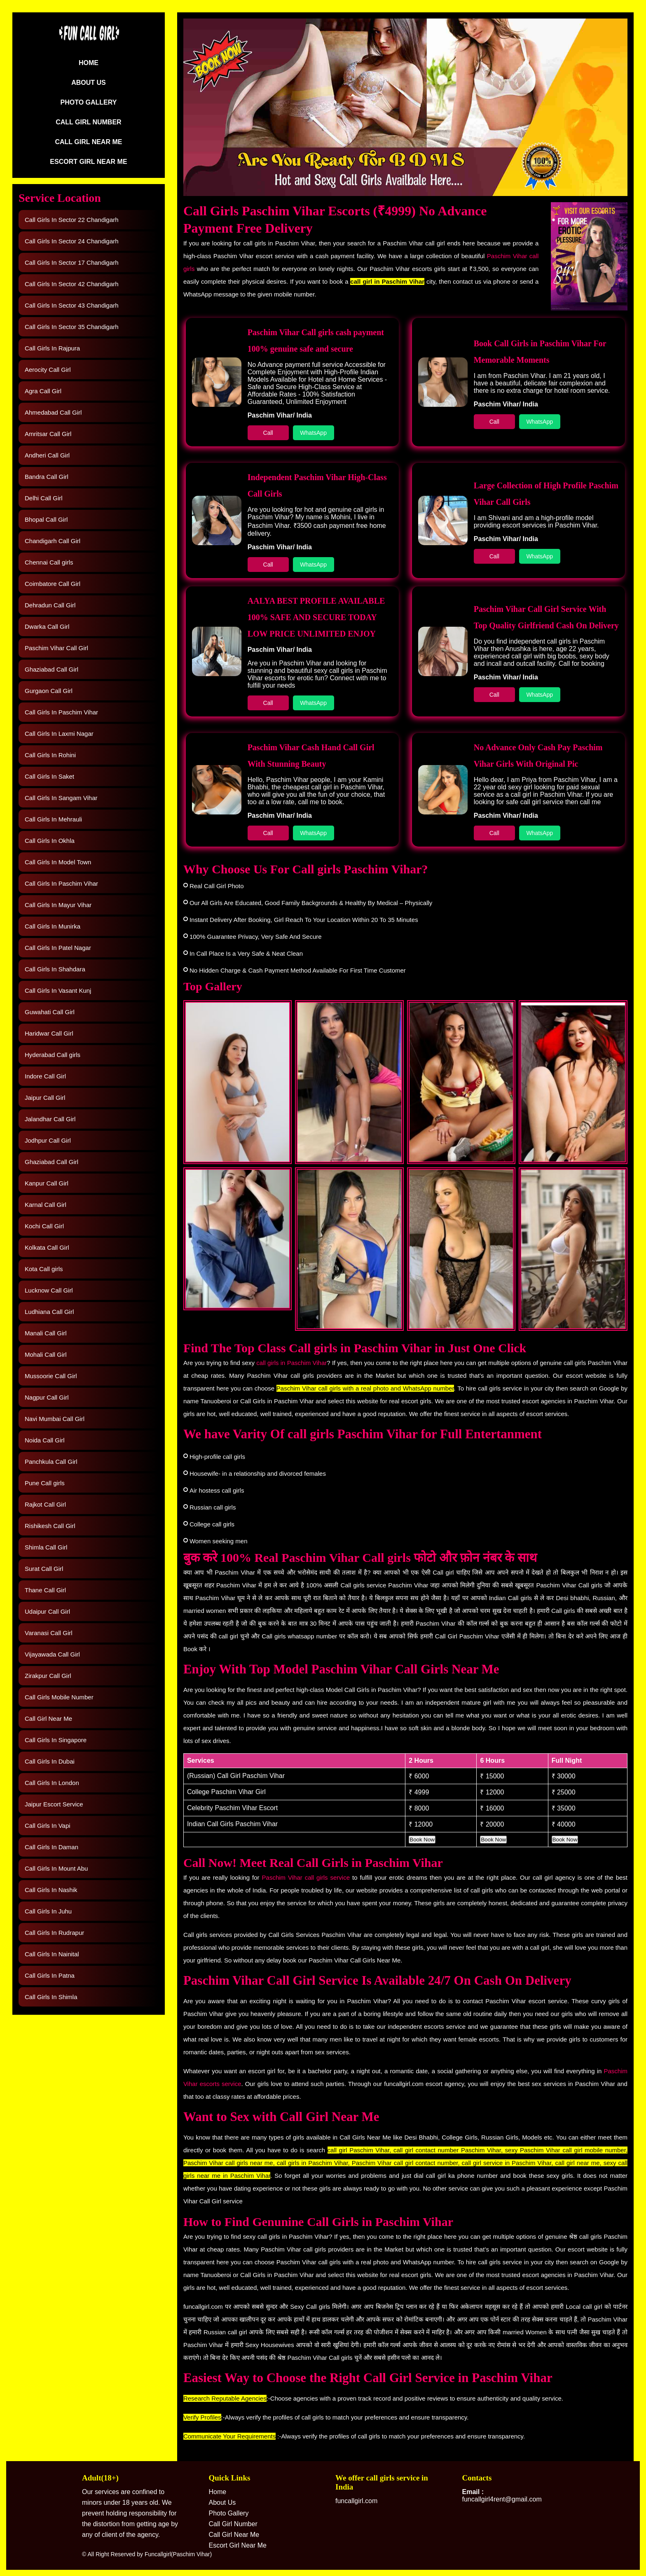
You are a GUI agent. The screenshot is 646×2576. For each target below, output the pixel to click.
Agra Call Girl (43, 390)
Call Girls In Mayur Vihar (58, 904)
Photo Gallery (88, 102)
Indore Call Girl (45, 1076)
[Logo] (88, 39)
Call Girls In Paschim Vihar (61, 712)
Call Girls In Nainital (52, 1954)
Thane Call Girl (45, 1590)
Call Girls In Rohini (50, 754)
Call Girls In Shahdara (55, 969)
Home (88, 62)
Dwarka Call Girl (47, 626)
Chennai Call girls (49, 562)
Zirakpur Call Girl (48, 1675)
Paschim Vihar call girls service (306, 1877)
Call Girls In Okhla (50, 840)
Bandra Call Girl (46, 476)
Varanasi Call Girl (49, 1632)
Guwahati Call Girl (50, 1011)
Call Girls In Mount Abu (56, 1868)
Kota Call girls (44, 1268)
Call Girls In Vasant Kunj (58, 990)
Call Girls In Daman (51, 1846)
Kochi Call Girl (44, 1226)
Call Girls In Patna (50, 1975)
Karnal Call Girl (45, 1204)
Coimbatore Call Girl (52, 583)
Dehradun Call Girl (50, 605)
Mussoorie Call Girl (51, 1375)
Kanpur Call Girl (46, 1183)
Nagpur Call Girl (47, 1397)
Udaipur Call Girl (47, 1611)
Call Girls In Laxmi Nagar (59, 733)
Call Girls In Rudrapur (54, 1932)
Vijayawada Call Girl (52, 1654)
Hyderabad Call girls (52, 1054)
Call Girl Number (88, 122)
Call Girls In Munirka (52, 926)
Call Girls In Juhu (48, 1911)
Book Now (422, 1839)
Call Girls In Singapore (56, 1739)
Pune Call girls (45, 1482)
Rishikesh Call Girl (50, 1525)
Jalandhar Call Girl (50, 1118)
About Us (88, 82)
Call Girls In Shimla (51, 1996)
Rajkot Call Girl (45, 1504)
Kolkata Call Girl (47, 1247)
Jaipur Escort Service (54, 1804)
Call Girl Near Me (88, 141)
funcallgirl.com (356, 2500)
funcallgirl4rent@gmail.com (502, 2495)
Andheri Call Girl (47, 455)
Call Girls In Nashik (51, 1889)
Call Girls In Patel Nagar (58, 947)
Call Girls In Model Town (58, 862)
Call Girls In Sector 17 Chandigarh (72, 262)
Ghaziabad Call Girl (51, 669)
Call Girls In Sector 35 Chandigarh (72, 326)
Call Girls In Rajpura (52, 348)
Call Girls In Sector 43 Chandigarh (72, 305)
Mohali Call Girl (46, 1354)
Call (268, 432)
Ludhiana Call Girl (49, 1311)
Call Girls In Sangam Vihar (61, 797)
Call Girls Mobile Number (59, 1697)
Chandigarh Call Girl (52, 540)
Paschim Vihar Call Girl (56, 647)
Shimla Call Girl (46, 1547)
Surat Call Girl (44, 1568)
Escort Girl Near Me (88, 161)
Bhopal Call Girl (46, 519)
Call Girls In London (52, 1782)
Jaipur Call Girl (45, 1097)
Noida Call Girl (45, 1440)
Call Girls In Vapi (47, 1825)
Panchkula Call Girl (51, 1461)
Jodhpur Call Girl (48, 1140)
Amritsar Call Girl (48, 433)
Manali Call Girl (46, 1333)
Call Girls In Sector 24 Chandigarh (72, 241)
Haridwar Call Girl (49, 1033)
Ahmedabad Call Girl (53, 412)
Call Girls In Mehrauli (53, 819)
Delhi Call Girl (44, 498)
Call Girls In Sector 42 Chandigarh (72, 283)
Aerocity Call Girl (48, 369)
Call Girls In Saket (49, 776)
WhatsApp (313, 432)
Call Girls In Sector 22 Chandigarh (72, 219)
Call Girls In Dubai (50, 1761)
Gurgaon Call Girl (49, 690)
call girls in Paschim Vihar (291, 1362)
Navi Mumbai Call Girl (54, 1418)
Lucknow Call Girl (49, 1290)
